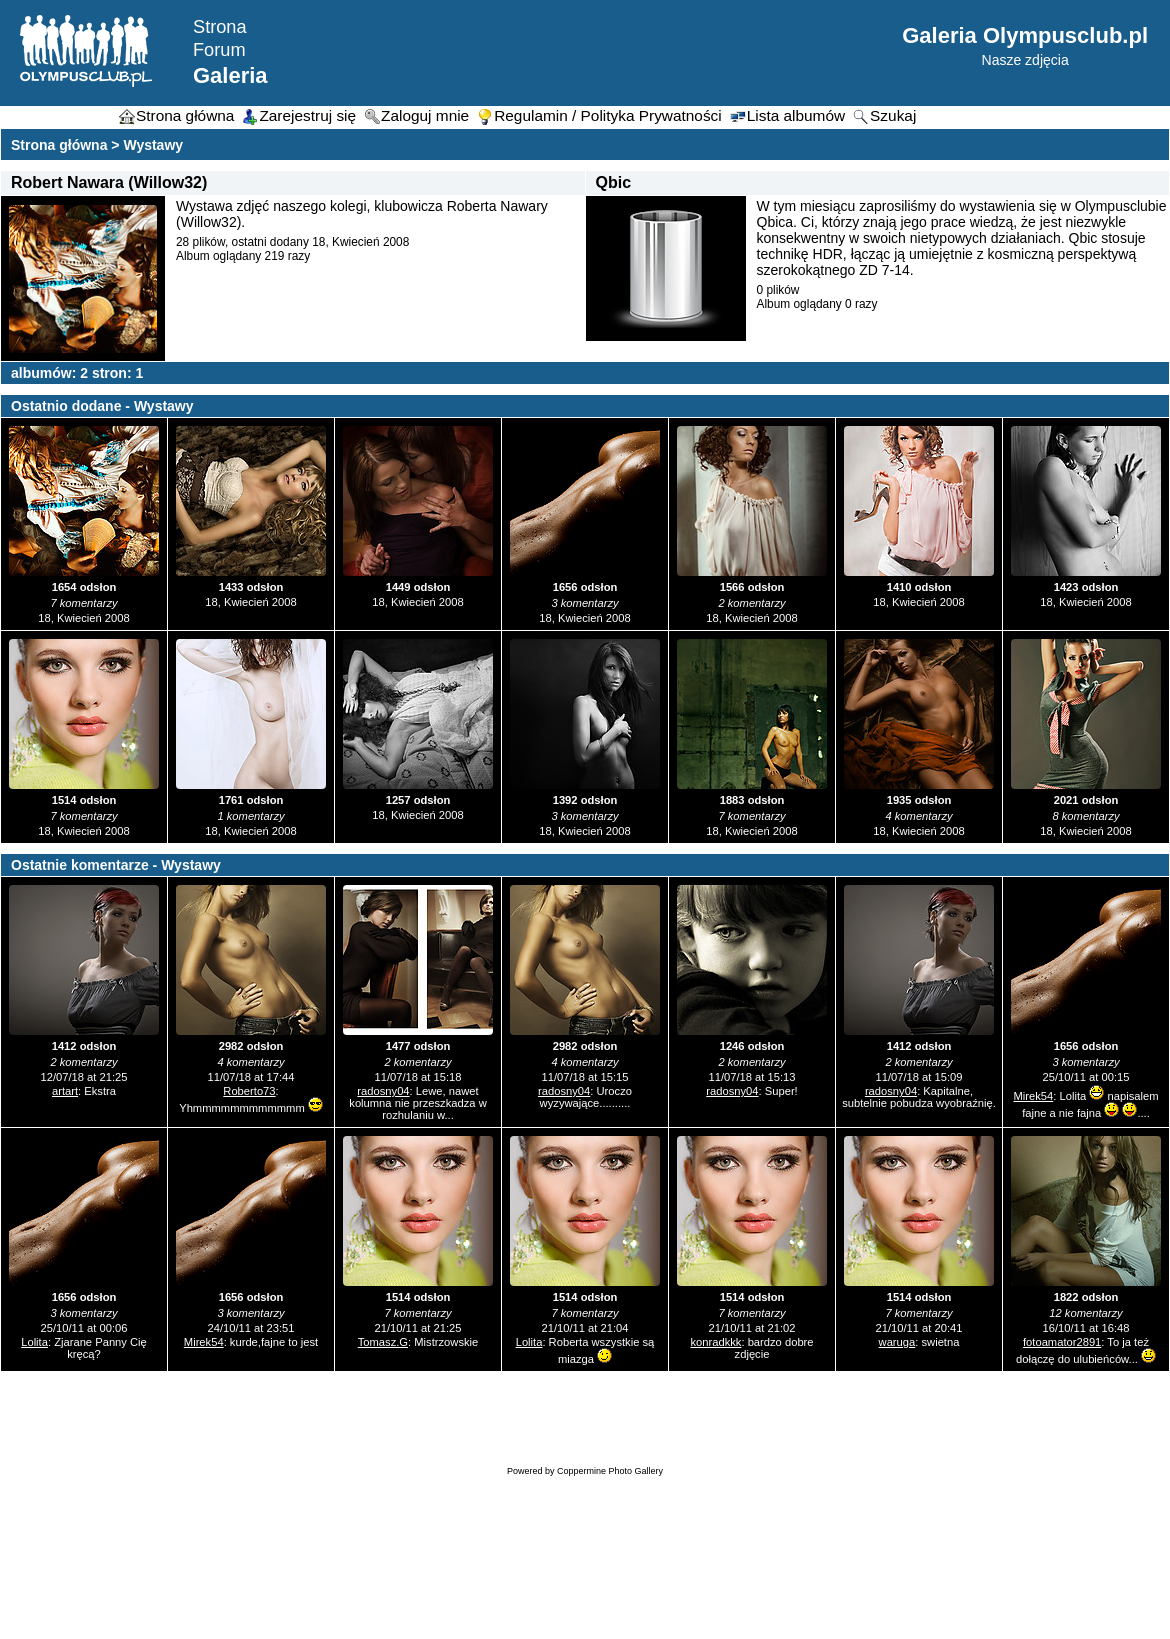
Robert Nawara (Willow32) (109, 182)
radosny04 (383, 1091)
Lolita (34, 1342)
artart (65, 1091)
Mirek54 (1034, 1096)
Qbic (614, 182)
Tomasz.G (383, 1342)
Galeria (230, 75)
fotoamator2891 (1062, 1342)
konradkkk (715, 1342)
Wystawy (153, 145)
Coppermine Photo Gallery (610, 1471)
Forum (219, 50)
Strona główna (59, 145)
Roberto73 (249, 1091)
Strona (220, 27)
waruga (897, 1342)
